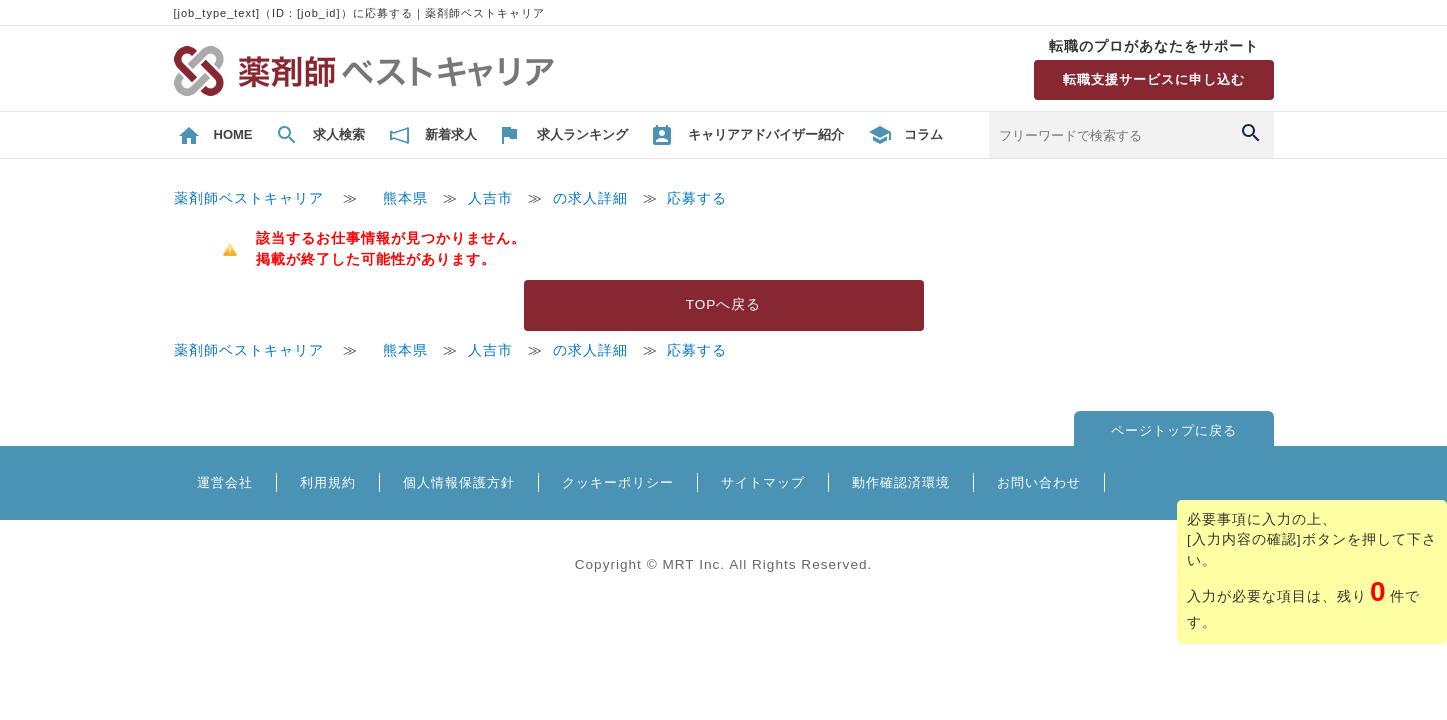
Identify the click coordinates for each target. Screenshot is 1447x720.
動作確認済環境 (901, 482)
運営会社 (225, 482)
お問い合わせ (1039, 482)
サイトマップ (763, 482)
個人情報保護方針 (459, 482)
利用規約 (328, 482)
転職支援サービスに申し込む (1154, 79)
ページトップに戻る (1174, 430)
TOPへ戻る (724, 304)
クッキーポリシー (618, 482)
